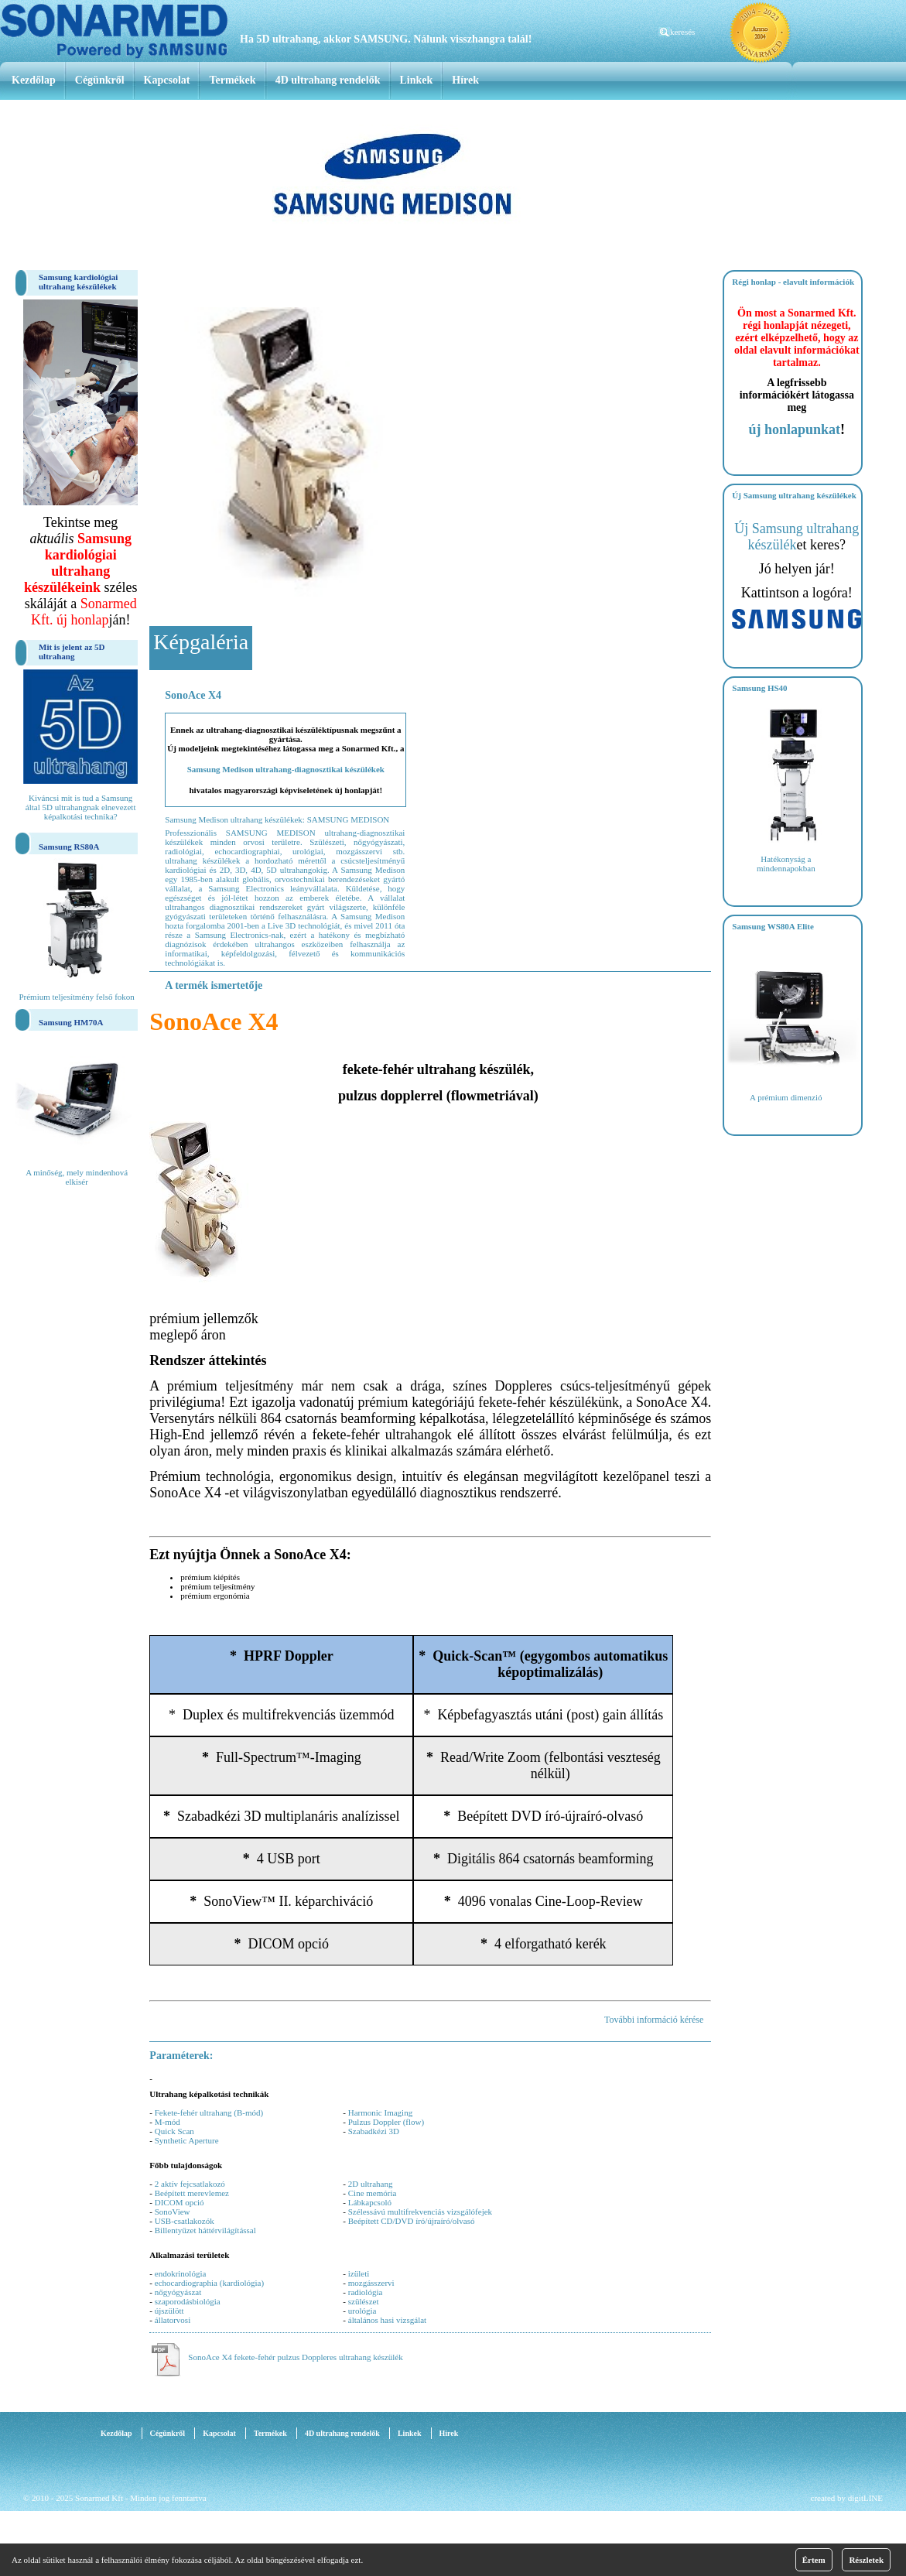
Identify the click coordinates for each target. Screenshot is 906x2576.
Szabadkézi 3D (373, 2131)
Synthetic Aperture (187, 2140)
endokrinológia (181, 2273)
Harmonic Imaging (380, 2112)
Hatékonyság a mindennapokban (786, 863)
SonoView (172, 2211)
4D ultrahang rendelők (328, 80)
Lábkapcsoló (369, 2202)
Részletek (866, 2559)
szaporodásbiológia (188, 2301)
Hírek (465, 80)
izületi (359, 2273)
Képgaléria (200, 642)
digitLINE (865, 2497)
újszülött (169, 2310)
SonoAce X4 (193, 695)
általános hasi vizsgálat (387, 2320)
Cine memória (372, 2193)
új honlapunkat (795, 429)
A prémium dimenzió (786, 1097)
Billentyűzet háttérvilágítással (205, 2230)
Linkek (416, 80)
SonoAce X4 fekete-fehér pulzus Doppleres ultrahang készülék (295, 2357)
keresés (682, 31)
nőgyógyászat (178, 2292)
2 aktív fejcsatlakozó (190, 2183)
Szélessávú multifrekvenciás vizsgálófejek (420, 2211)
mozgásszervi (371, 2282)
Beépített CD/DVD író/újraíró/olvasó (411, 2220)
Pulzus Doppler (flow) (386, 2121)
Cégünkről (100, 80)
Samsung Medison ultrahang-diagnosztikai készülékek (286, 769)
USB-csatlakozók (184, 2220)
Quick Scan (174, 2131)
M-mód (167, 2121)
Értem (814, 2559)
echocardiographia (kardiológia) (209, 2282)
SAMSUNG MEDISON (348, 819)
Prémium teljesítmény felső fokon (76, 996)
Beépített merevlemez (192, 2193)
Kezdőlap (34, 80)
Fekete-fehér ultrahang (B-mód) (209, 2112)
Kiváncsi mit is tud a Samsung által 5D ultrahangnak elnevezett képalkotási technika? (81, 807)
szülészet (363, 2301)
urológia (362, 2310)
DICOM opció (179, 2202)
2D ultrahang (370, 2183)
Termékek (232, 80)
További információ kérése (653, 2019)
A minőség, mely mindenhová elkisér (77, 1177)
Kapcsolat (167, 80)
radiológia (365, 2292)
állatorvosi (172, 2320)
